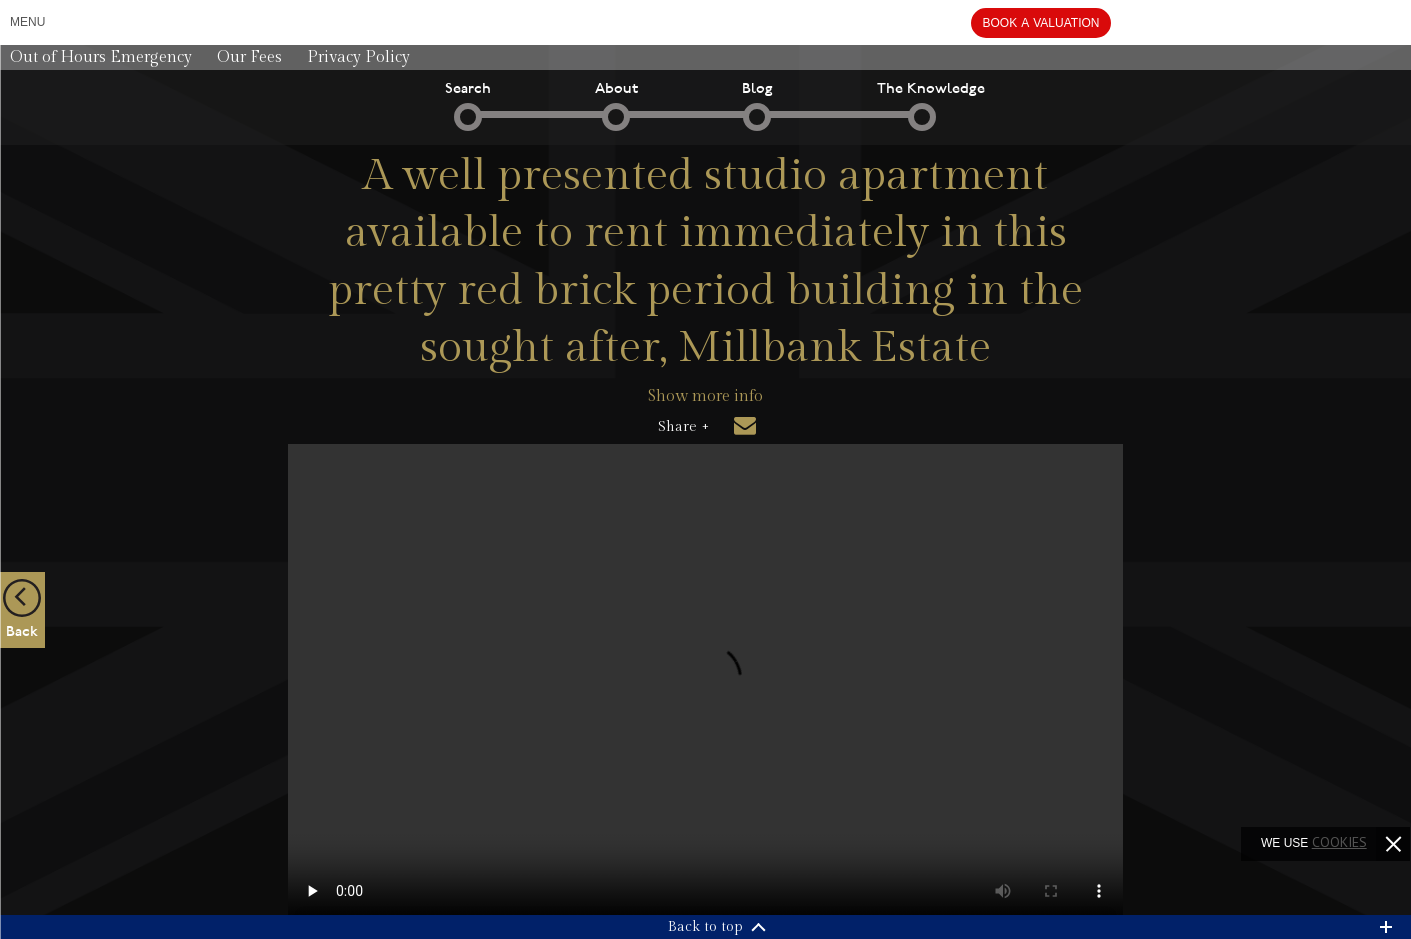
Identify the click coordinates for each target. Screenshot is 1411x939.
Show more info (705, 396)
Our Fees (249, 57)
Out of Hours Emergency (101, 57)
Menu (27, 22)
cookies (1339, 842)
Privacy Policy (358, 57)
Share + (683, 427)
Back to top (705, 927)
